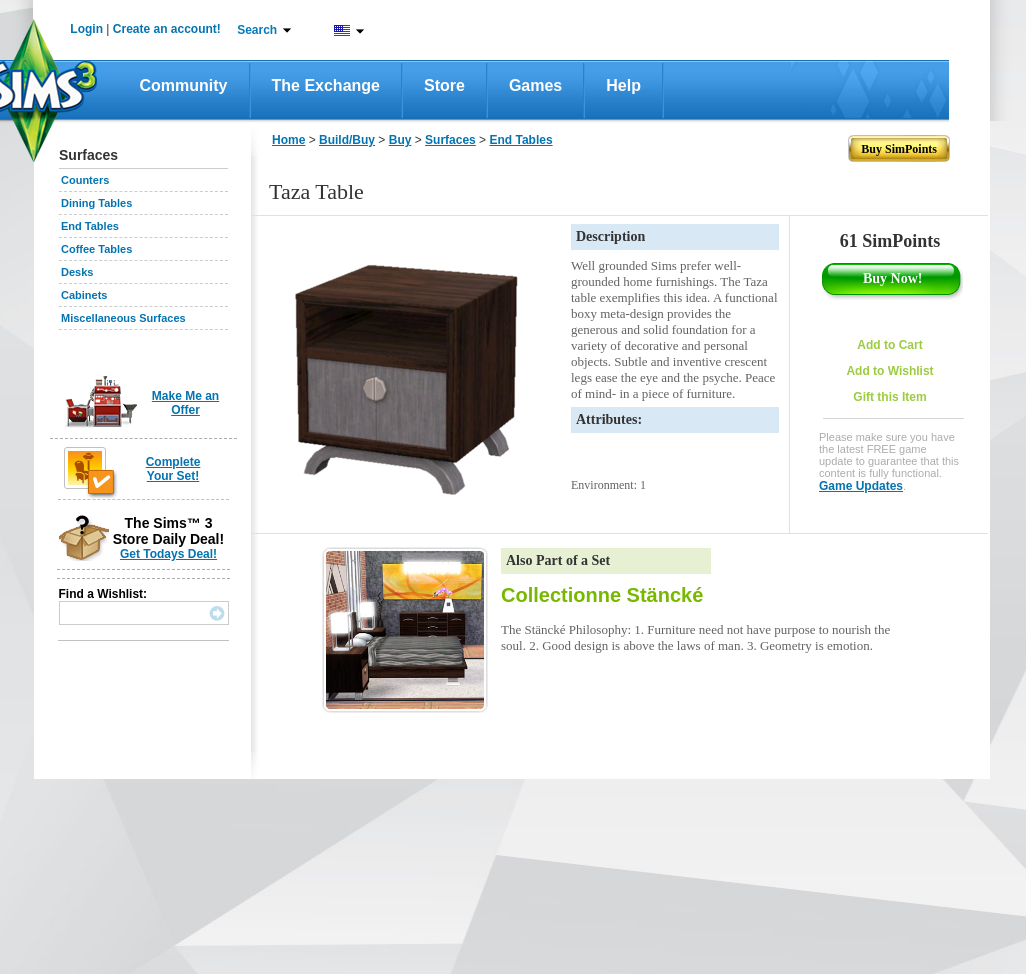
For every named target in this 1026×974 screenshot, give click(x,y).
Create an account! (167, 29)
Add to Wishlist (889, 371)
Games (535, 85)
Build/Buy (347, 140)
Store (444, 85)
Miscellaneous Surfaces (123, 318)
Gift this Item (889, 397)
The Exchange (326, 85)
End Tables (90, 226)
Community (184, 85)
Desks (77, 272)
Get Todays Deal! (168, 554)
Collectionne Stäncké (602, 595)
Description (610, 236)
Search (257, 30)
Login (86, 29)
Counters (85, 180)
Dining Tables (96, 203)
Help (623, 85)
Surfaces (450, 140)
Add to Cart (889, 345)
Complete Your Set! (173, 469)
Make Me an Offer (185, 403)
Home (288, 140)
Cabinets (84, 295)
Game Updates (861, 486)
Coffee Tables (96, 249)
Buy (400, 140)
